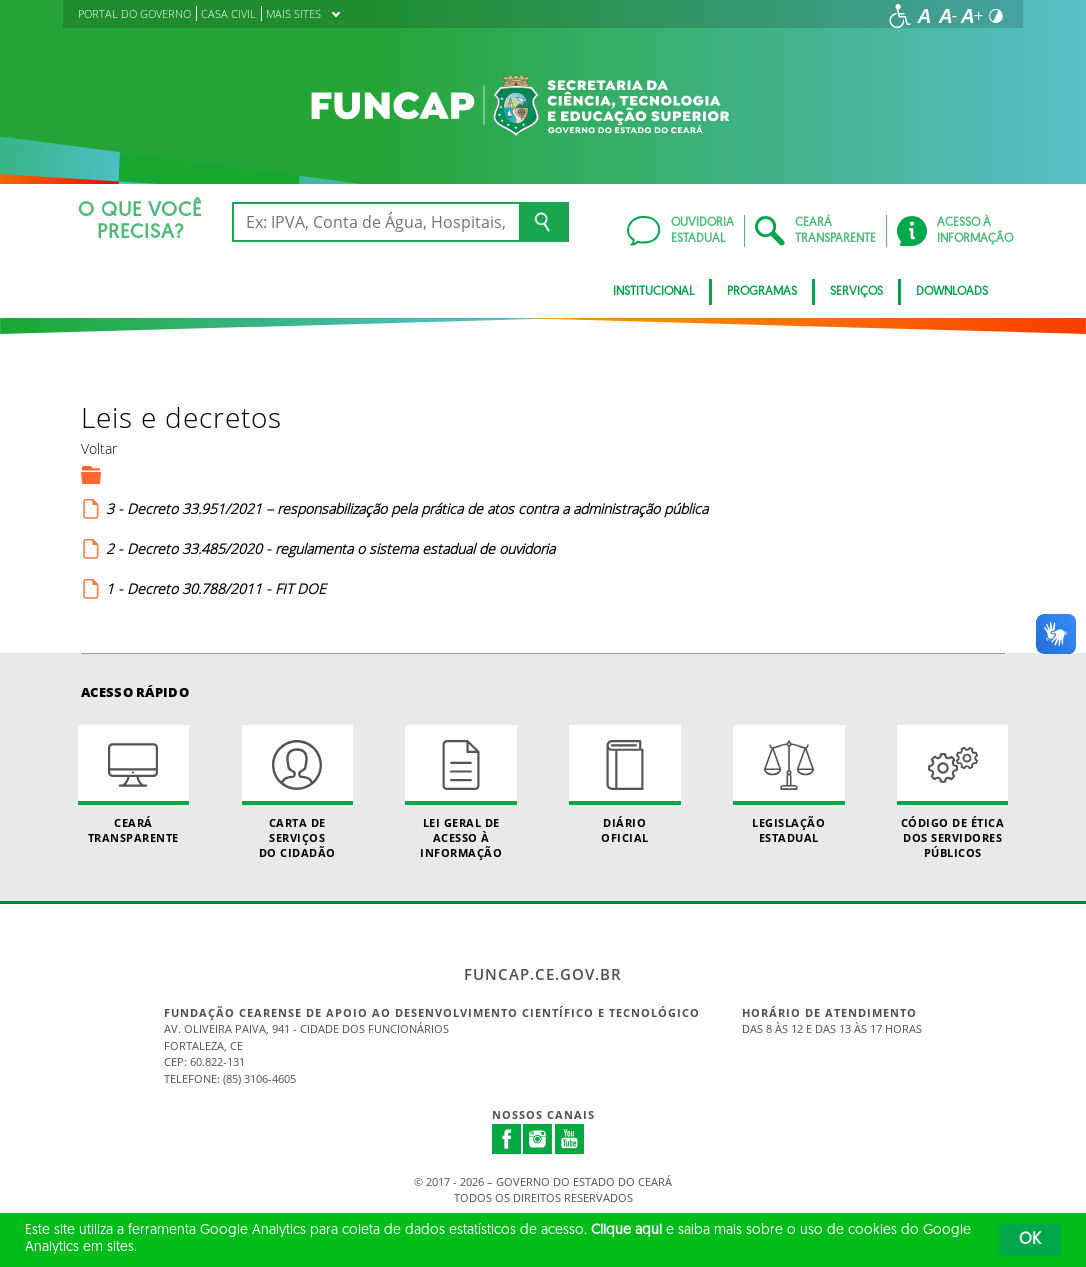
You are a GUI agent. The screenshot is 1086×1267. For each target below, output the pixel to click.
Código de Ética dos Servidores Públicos (952, 793)
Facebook (507, 1139)
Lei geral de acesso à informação (460, 793)
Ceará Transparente (133, 785)
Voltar (99, 448)
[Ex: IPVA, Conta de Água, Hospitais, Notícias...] (375, 222)
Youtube (570, 1139)
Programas (762, 292)
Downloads (952, 292)
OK (1030, 1240)
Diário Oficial (624, 785)
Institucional (653, 292)
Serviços (856, 292)
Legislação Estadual (788, 785)
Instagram (538, 1139)
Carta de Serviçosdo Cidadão (297, 793)
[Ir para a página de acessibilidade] (900, 16)
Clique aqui (626, 1230)
